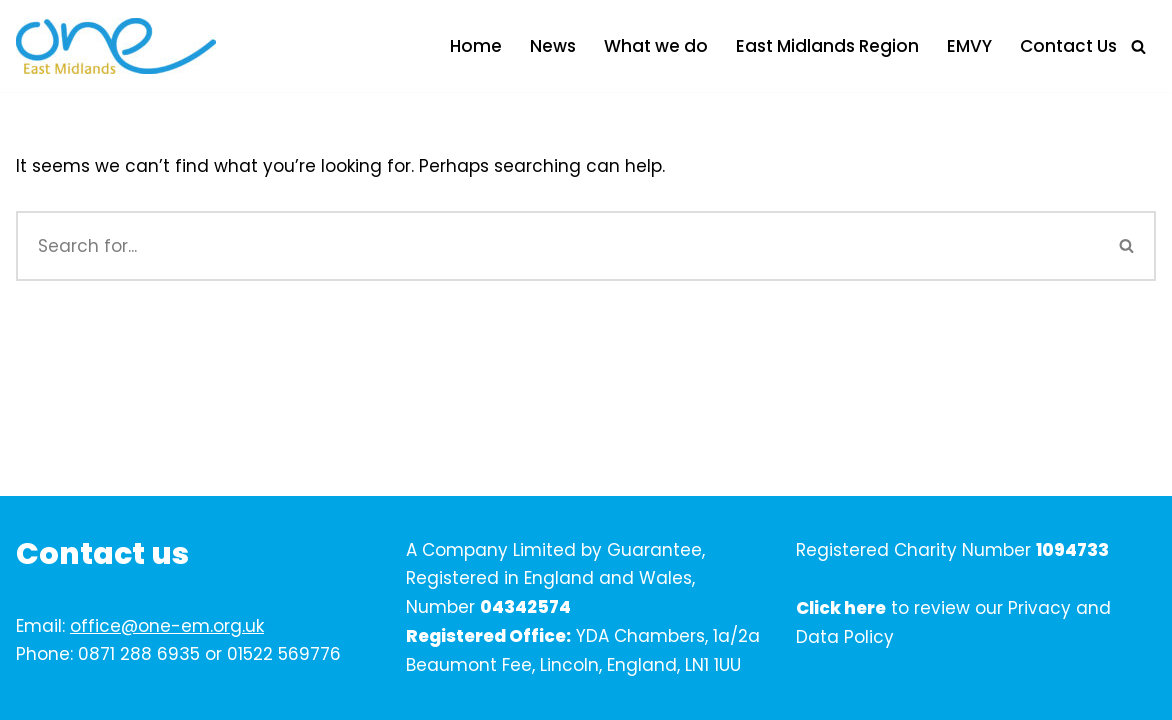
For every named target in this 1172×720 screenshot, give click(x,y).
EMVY (969, 46)
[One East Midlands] (116, 46)
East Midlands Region (827, 46)
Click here (841, 608)
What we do (656, 46)
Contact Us (1068, 46)
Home (476, 46)
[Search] (1138, 46)
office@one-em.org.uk (167, 626)
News (553, 46)
